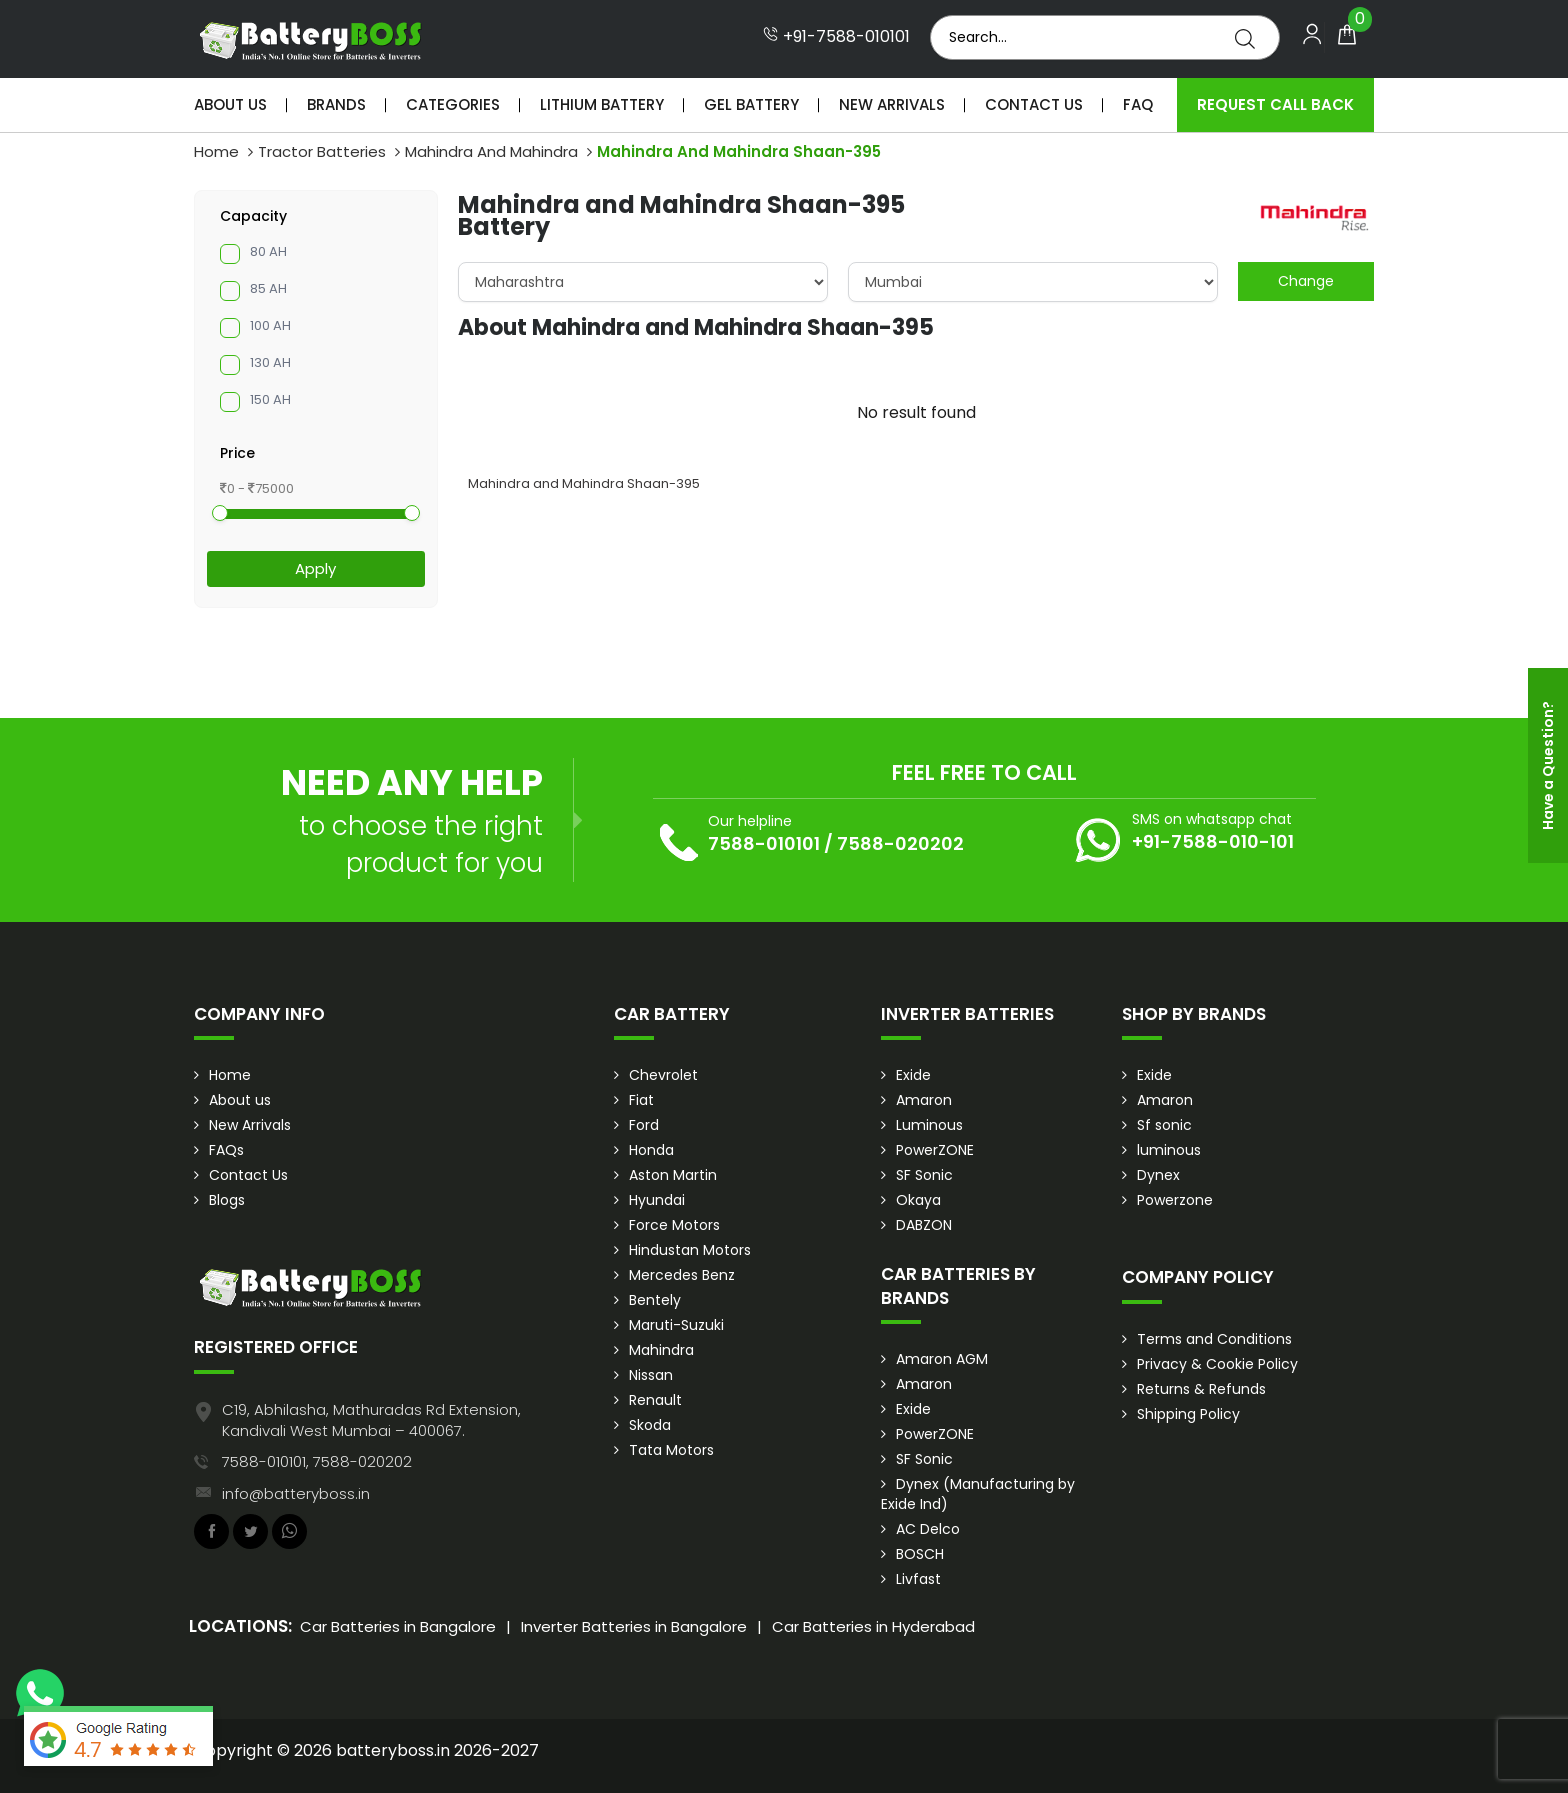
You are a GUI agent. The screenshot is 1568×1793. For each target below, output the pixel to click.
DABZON (924, 1225)
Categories (453, 104)
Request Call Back (1275, 104)
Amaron (924, 1100)
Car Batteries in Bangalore (398, 1626)
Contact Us (1034, 104)
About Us (230, 104)
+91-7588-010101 (836, 37)
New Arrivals (892, 104)
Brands (336, 104)
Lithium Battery (602, 104)
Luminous (929, 1125)
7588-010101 (764, 843)
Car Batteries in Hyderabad (873, 1626)
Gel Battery (751, 104)
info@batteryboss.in (296, 1493)
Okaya (918, 1200)
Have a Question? (1548, 765)
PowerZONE (935, 1150)
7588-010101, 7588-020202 (317, 1461)
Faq (1138, 104)
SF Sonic (924, 1175)
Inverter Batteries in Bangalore (634, 1626)
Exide (913, 1075)
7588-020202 (900, 843)
